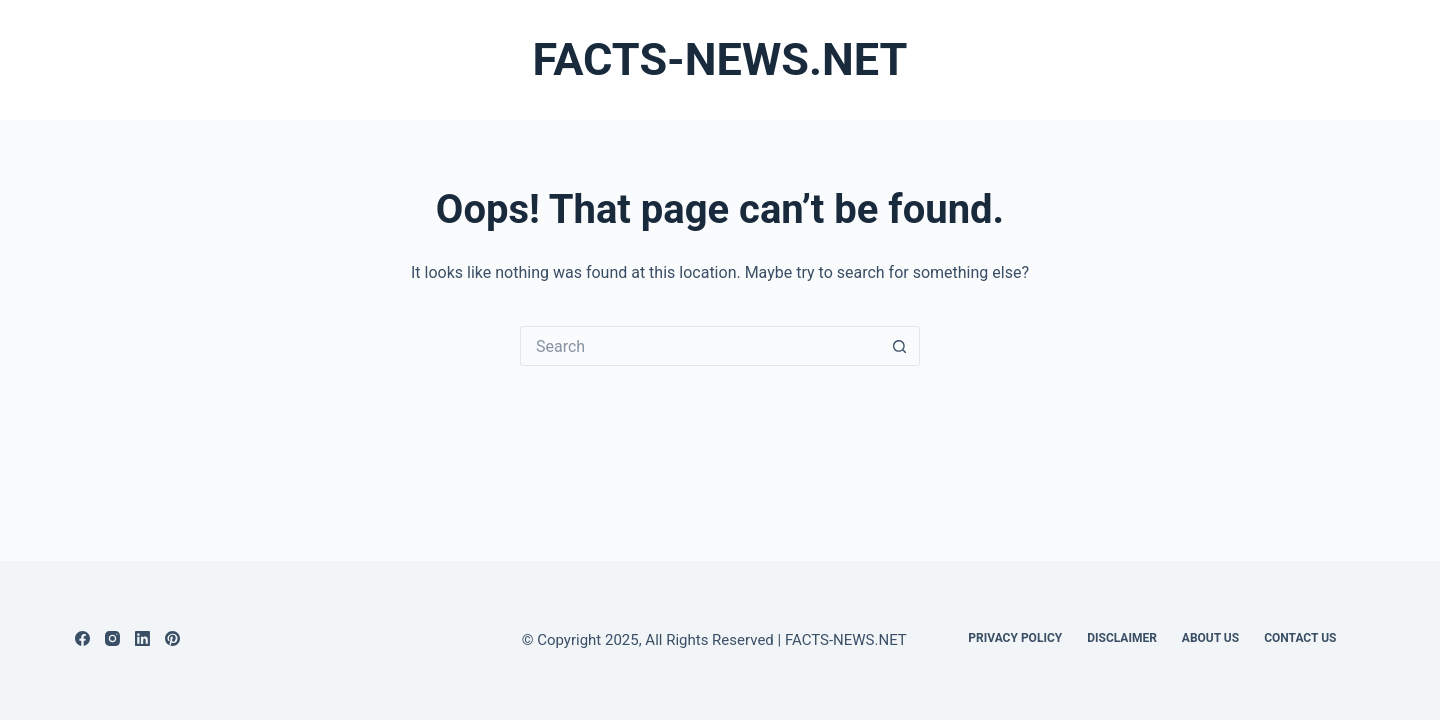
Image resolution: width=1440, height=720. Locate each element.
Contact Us (1300, 638)
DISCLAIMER (1122, 638)
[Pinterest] (172, 638)
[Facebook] (82, 638)
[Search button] (900, 346)
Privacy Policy (1015, 638)
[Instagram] (112, 638)
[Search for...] (700, 346)
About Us (1210, 638)
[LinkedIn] (142, 638)
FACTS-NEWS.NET (720, 59)
